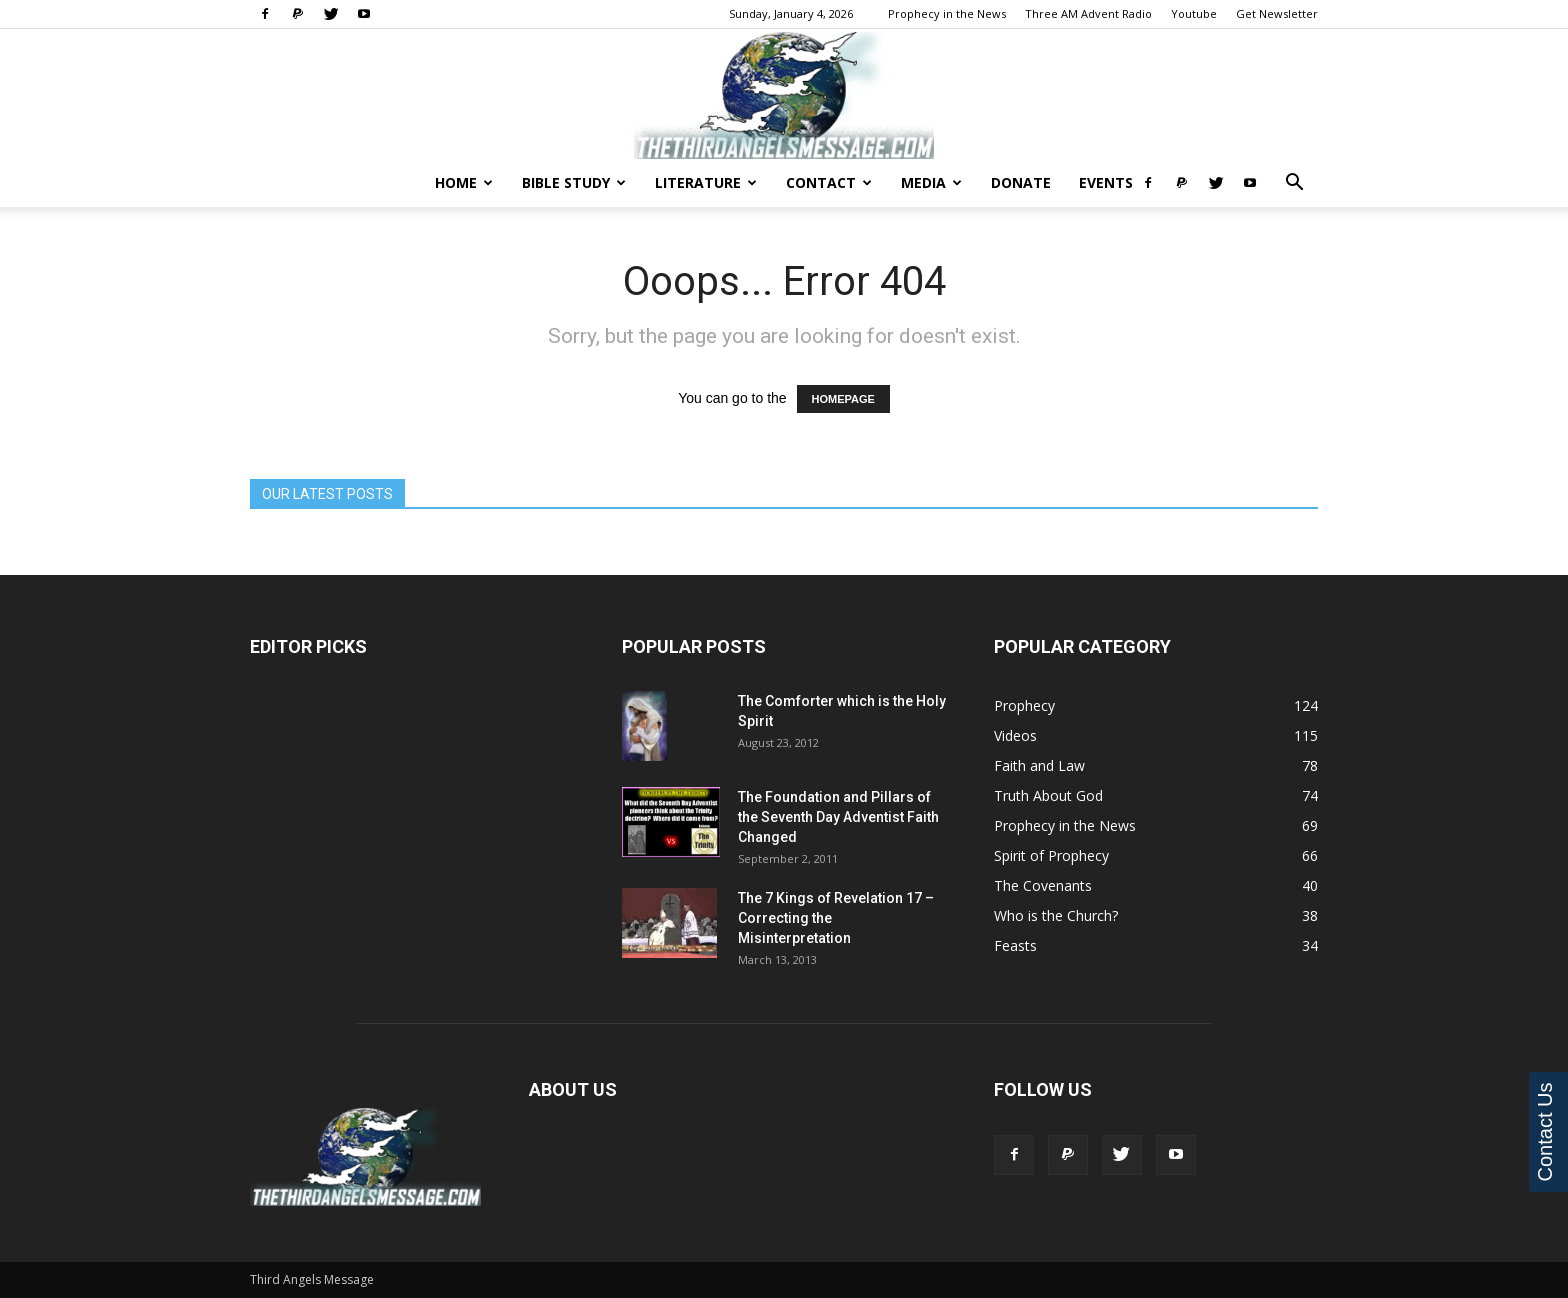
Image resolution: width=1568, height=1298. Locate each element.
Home (464, 182)
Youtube (1194, 13)
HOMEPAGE (843, 399)
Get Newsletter (1277, 13)
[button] (1294, 184)
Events (1106, 182)
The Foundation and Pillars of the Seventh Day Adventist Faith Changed (838, 817)
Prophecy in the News (947, 13)
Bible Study (574, 182)
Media (931, 182)
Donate (1021, 182)
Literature (706, 182)
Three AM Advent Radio (1088, 13)
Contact (829, 182)
